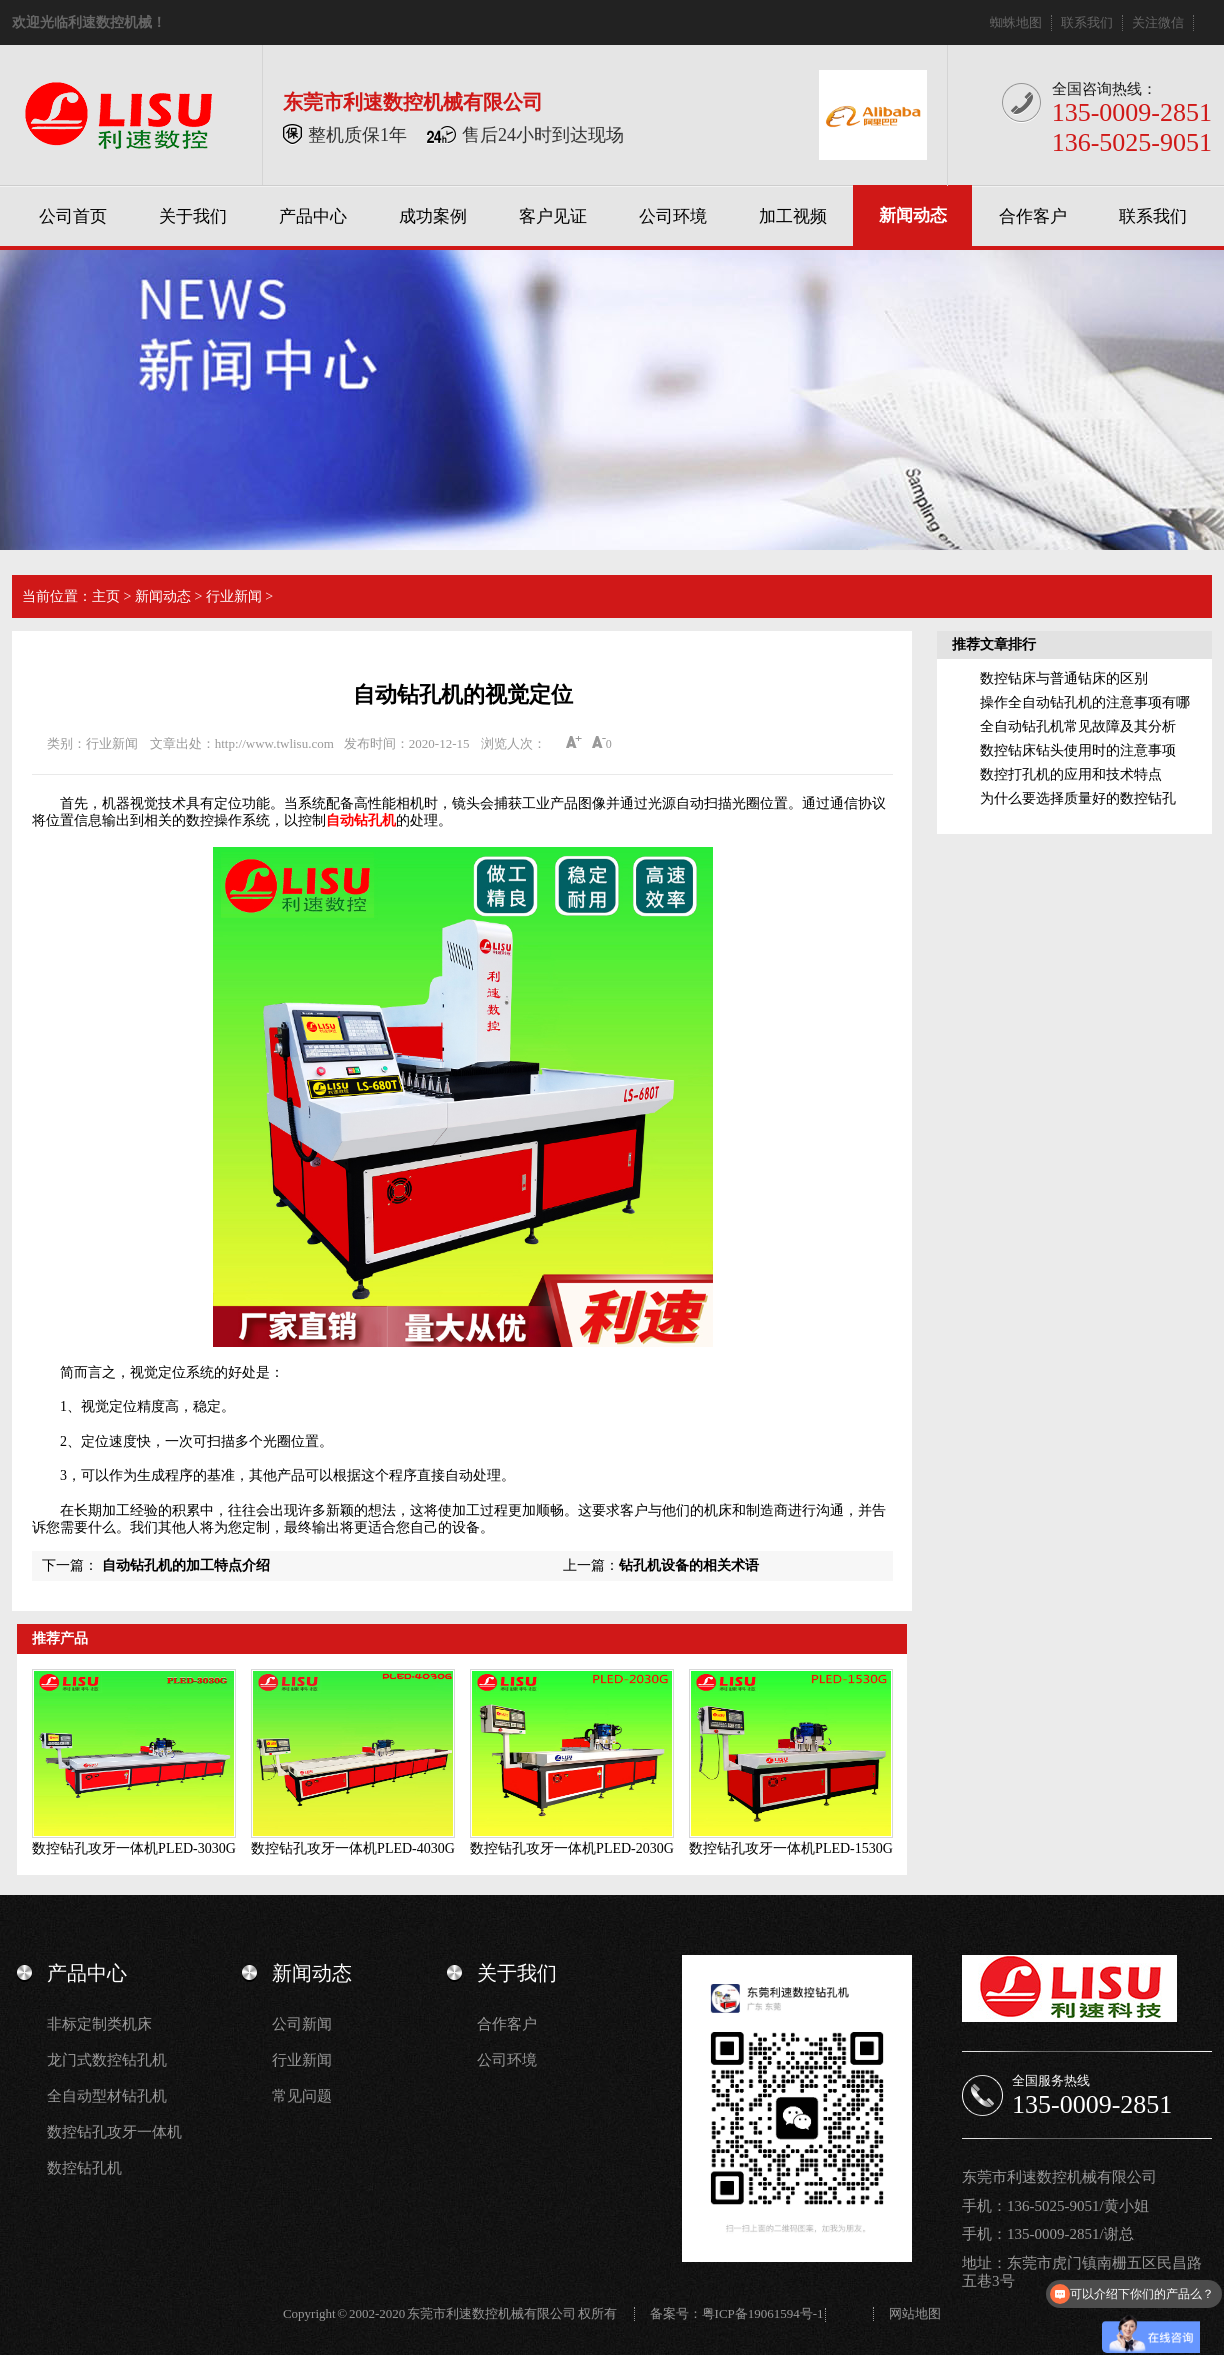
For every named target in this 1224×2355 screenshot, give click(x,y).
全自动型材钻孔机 (107, 2096)
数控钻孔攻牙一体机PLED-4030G (353, 1848)
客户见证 (553, 216)
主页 (106, 596)
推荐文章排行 (994, 644)
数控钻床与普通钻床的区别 (1064, 678)
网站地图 (915, 2313)
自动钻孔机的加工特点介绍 (186, 1565)
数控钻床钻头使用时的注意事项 (1078, 750)
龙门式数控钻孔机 (107, 2060)
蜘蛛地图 (1016, 22)
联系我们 (1087, 22)
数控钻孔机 (84, 2168)
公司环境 (673, 216)
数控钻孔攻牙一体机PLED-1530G (791, 1848)
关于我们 (193, 216)
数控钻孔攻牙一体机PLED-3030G (134, 1848)
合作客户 (1033, 216)
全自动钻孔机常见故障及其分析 (1078, 726)
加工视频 (793, 216)
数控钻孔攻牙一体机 (114, 2132)
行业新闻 (234, 596)
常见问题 (302, 2096)
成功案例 (433, 216)
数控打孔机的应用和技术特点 (1071, 774)
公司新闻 (302, 2024)
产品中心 (313, 216)
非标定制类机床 (99, 2024)
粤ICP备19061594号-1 (763, 2313)
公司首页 (73, 216)
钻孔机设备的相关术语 (689, 1565)
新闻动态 (913, 215)
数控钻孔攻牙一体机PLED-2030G (572, 1848)
